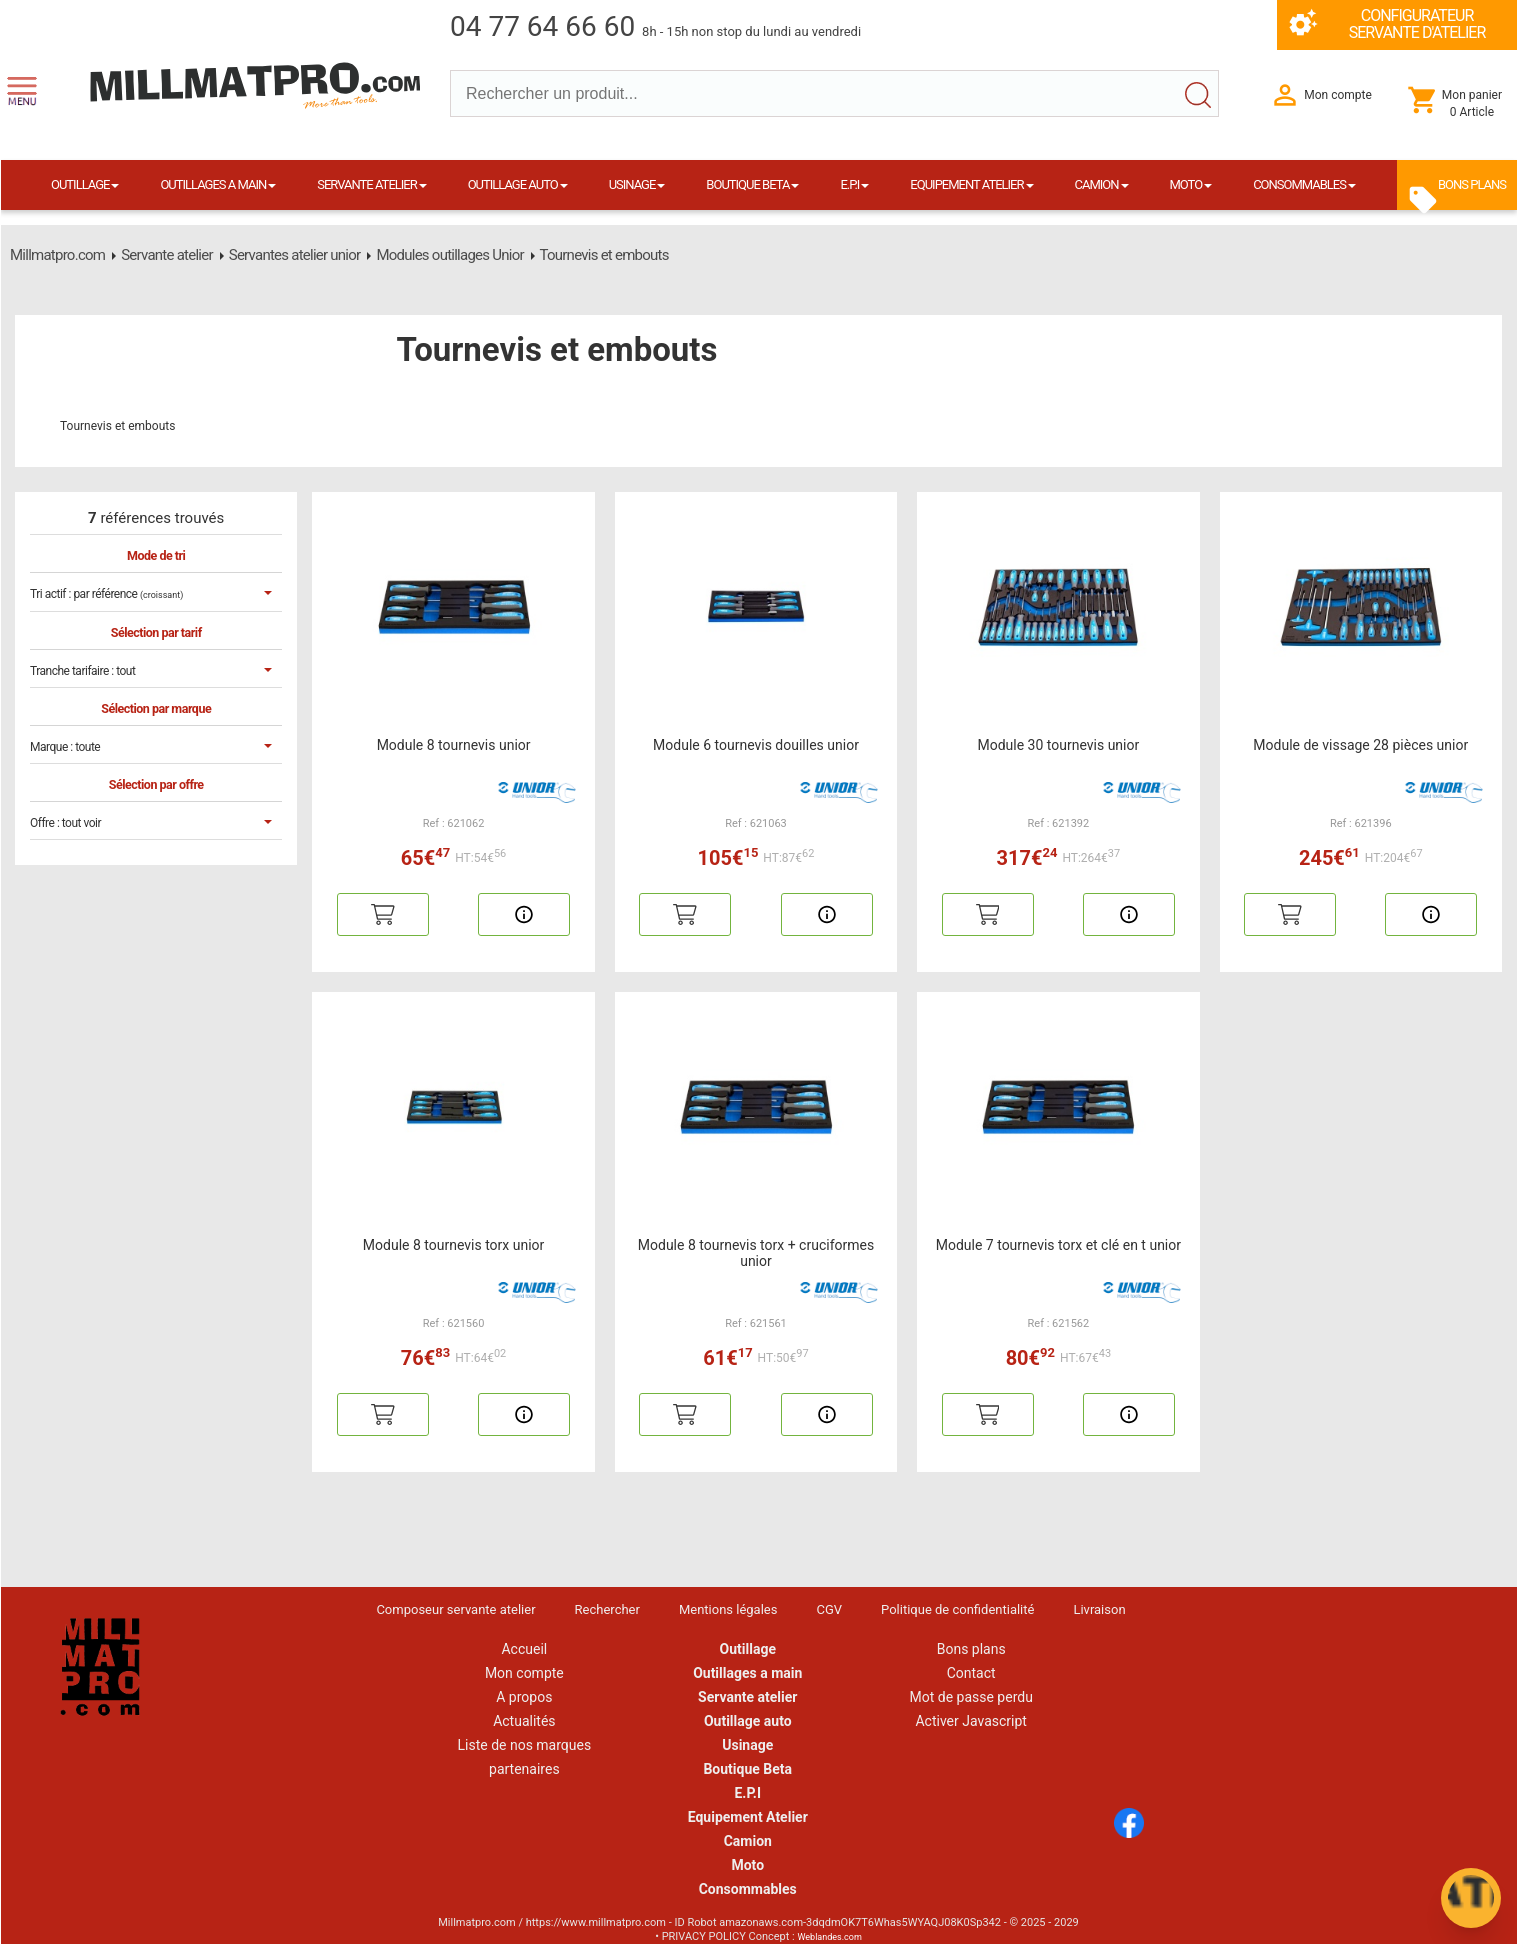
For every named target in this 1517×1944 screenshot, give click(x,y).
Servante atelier (167, 255)
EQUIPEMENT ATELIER (971, 184)
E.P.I (854, 184)
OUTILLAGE (85, 184)
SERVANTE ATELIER (371, 184)
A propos (524, 1697)
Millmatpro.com (57, 255)
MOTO (1191, 184)
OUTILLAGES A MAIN (218, 184)
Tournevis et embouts (603, 255)
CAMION (1101, 184)
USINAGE (637, 184)
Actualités (524, 1721)
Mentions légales (728, 1609)
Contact (971, 1673)
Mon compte (524, 1673)
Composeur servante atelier (455, 1609)
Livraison (1099, 1609)
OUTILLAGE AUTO (518, 184)
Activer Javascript (970, 1721)
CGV (829, 1609)
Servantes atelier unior (295, 255)
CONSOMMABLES (1304, 184)
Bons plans (971, 1649)
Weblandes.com (829, 1937)
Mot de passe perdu (970, 1697)
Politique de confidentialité (957, 1609)
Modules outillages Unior (449, 255)
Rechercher (607, 1609)
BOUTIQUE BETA (752, 184)
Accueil (524, 1649)
